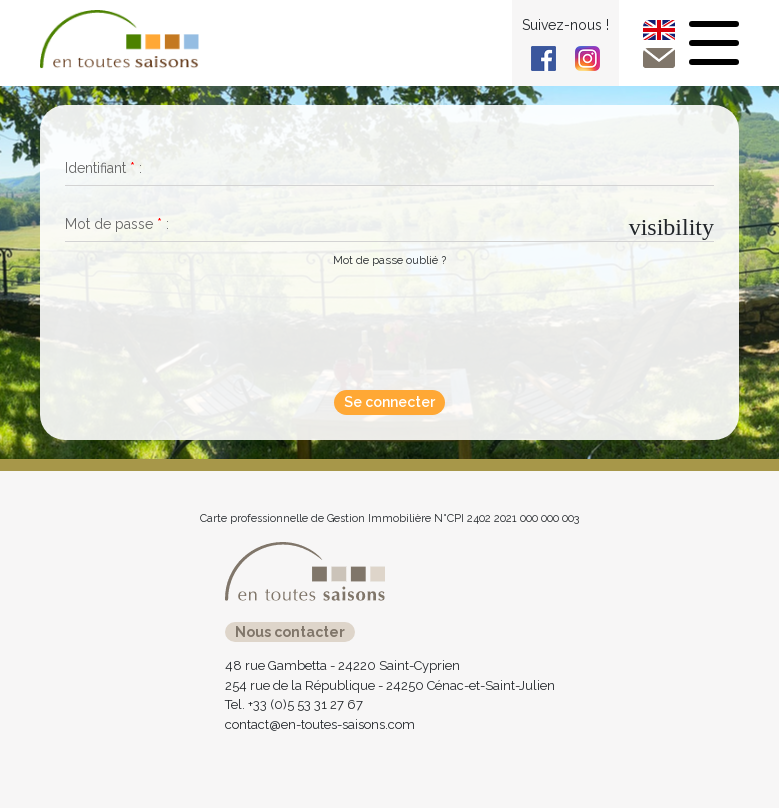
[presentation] (383, 325)
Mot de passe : (117, 224)
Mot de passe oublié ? (389, 260)
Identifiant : (103, 168)
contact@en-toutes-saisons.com (320, 724)
